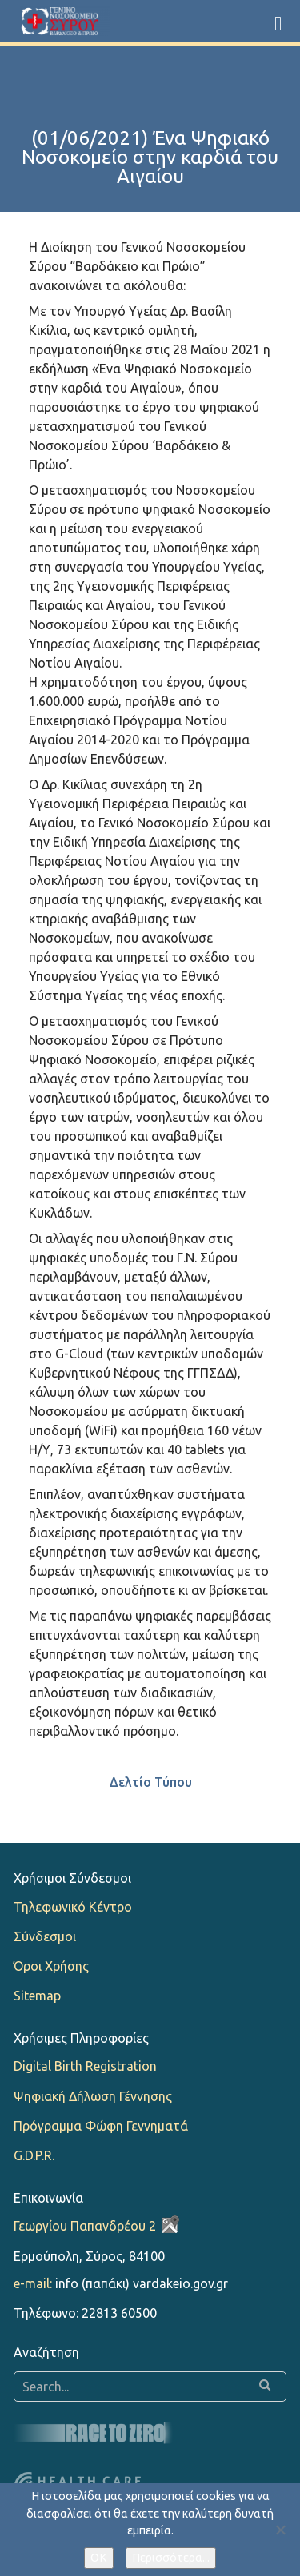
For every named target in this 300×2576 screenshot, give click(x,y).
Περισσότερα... (171, 2557)
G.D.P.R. (34, 2155)
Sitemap (37, 1995)
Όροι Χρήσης (51, 1966)
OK (98, 2557)
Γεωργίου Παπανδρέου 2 (85, 2226)
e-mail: (33, 2283)
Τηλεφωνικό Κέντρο (73, 1907)
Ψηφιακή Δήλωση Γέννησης (93, 2096)
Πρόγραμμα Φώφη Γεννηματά (101, 2126)
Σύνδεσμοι (45, 1936)
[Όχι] (280, 2530)
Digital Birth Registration (85, 2066)
